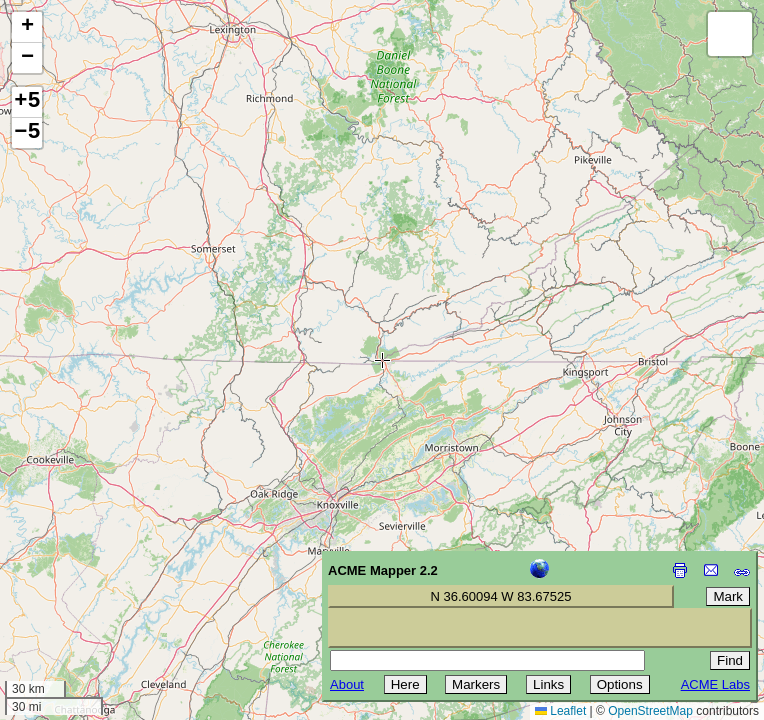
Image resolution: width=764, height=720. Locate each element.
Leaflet (560, 711)
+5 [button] (27, 102)
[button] (27, 27)
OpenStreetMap (650, 711)
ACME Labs (715, 684)
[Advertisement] (106, 578)
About (347, 684)
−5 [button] (27, 133)
